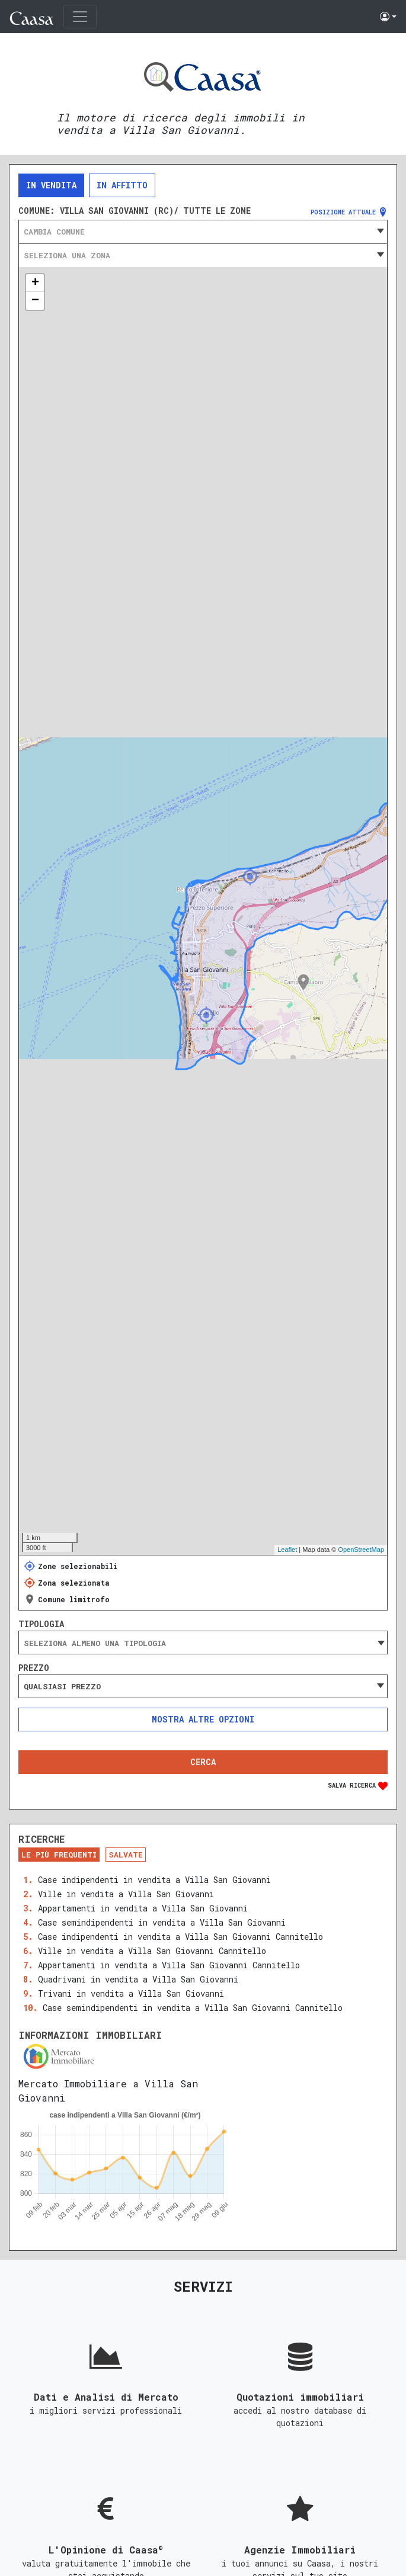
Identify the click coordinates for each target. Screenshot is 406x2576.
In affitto (122, 185)
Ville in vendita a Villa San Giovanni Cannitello (152, 1950)
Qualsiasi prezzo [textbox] (62, 1686)
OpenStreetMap (361, 1549)
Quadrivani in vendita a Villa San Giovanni (138, 1979)
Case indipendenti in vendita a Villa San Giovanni (154, 1879)
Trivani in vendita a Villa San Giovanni (131, 1993)
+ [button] (35, 283)
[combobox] (203, 231)
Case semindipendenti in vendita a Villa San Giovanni (162, 1922)
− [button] (35, 301)
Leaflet (287, 1549)
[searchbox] (203, 1643)
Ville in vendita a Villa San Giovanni (126, 1894)
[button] (388, 16)
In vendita (51, 185)
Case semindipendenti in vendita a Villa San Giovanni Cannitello (193, 2007)
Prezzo (33, 1668)
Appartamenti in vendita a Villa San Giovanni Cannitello (169, 1965)
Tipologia (41, 1624)
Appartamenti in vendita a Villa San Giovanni (143, 1908)
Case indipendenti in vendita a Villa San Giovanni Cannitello (180, 1936)
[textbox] (203, 232)
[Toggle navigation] (80, 16)
